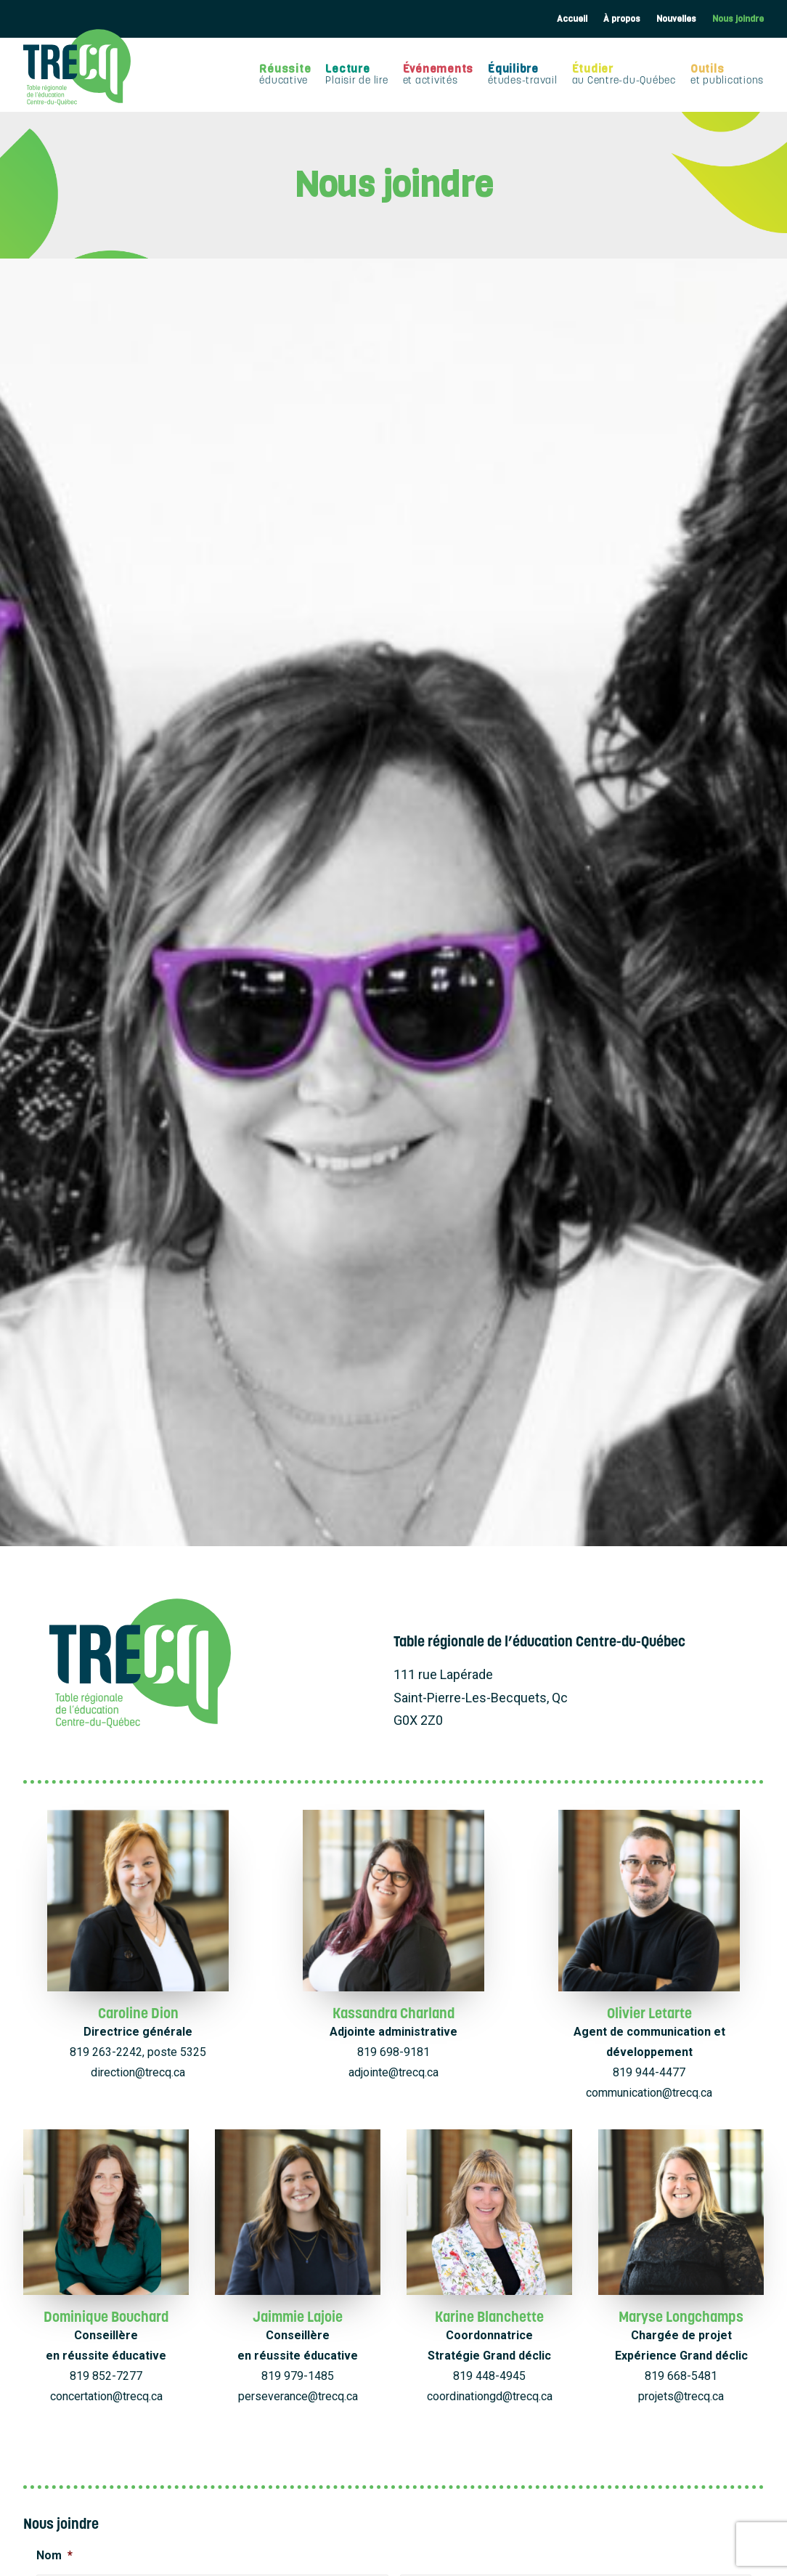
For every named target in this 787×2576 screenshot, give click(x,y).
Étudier (624, 74)
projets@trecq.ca (681, 1369)
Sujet (56, 1693)
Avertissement (529, 2559)
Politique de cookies (271, 2559)
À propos (621, 19)
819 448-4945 (489, 1349)
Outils (727, 74)
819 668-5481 (681, 1349)
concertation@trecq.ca (106, 1369)
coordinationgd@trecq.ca (489, 1369)
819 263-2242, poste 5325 (138, 1025)
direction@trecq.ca (138, 1045)
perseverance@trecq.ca (298, 1369)
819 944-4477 (649, 1045)
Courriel (428, 1623)
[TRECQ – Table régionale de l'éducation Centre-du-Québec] (77, 67)
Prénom (54, 1586)
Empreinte (471, 2559)
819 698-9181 (393, 1025)
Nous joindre (738, 19)
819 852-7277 (106, 1349)
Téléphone (71, 1623)
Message (67, 1763)
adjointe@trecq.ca (393, 1045)
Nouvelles (676, 19)
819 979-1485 (297, 1349)
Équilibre (523, 74)
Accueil (572, 19)
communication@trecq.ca (649, 1066)
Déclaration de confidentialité (382, 2559)
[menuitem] (572, 19)
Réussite (285, 74)
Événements (438, 74)
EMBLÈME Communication (545, 2543)
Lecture (356, 74)
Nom (54, 1528)
